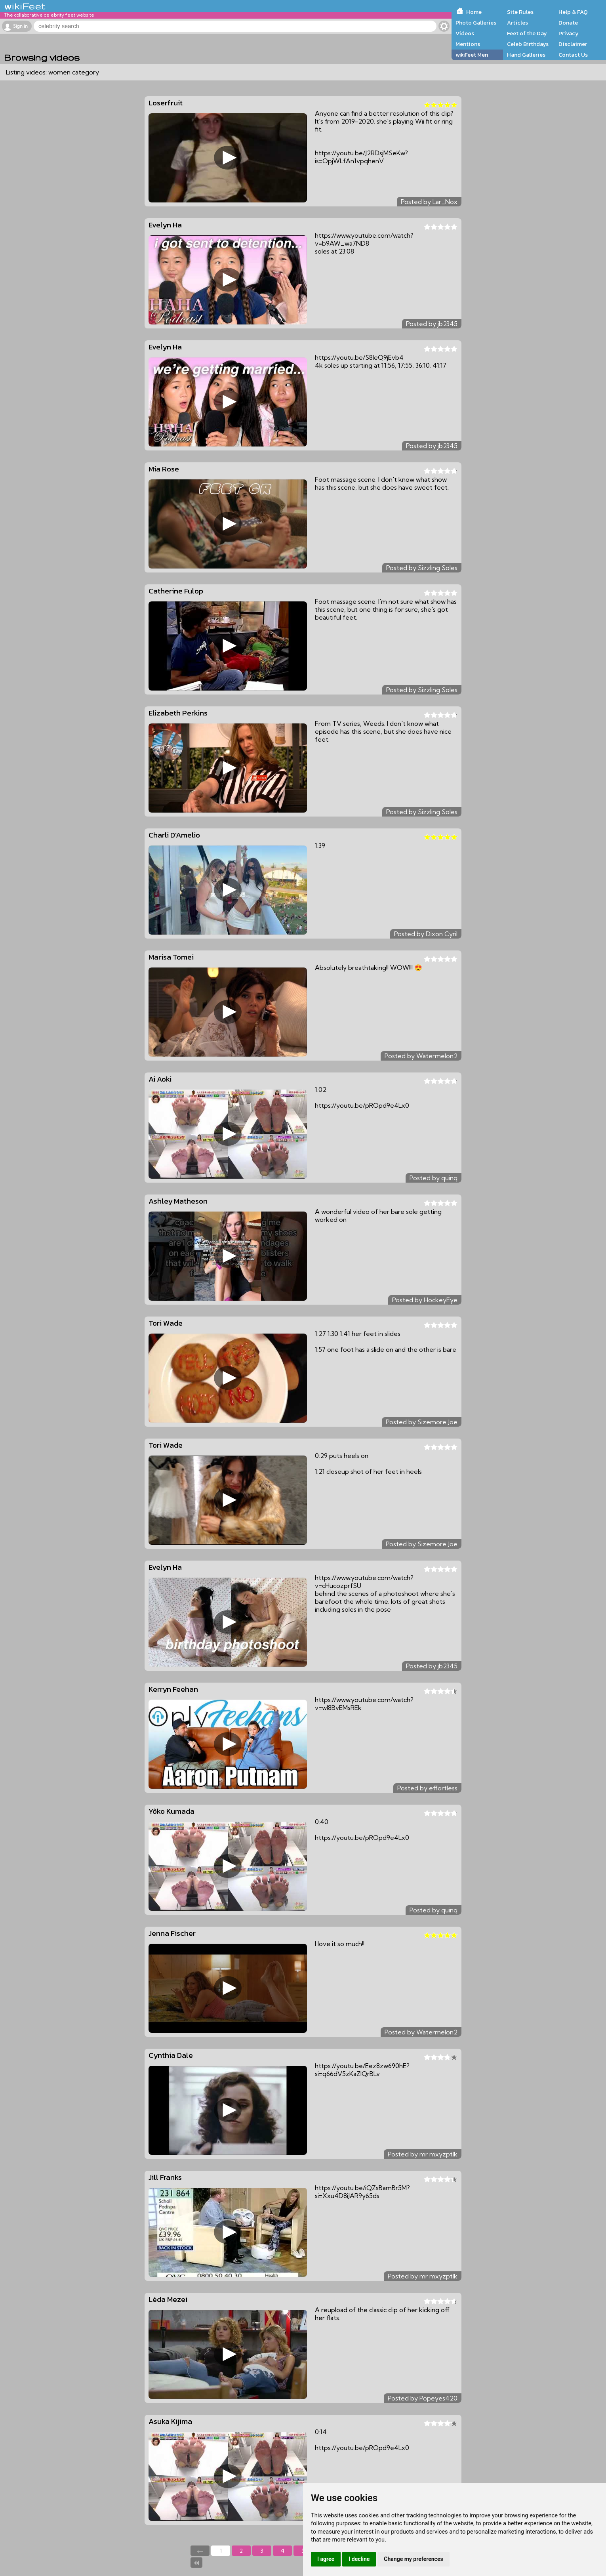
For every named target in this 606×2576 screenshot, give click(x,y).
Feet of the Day (527, 33)
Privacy (568, 33)
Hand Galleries (526, 54)
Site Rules (520, 12)
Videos (464, 33)
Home (474, 12)
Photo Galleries (475, 22)
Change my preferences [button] (413, 2559)
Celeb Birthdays (528, 44)
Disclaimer (572, 44)
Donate (568, 22)
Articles (517, 22)
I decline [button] (359, 2559)
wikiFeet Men (471, 54)
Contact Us (573, 54)
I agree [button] (325, 2559)
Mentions (467, 44)
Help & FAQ (573, 12)
